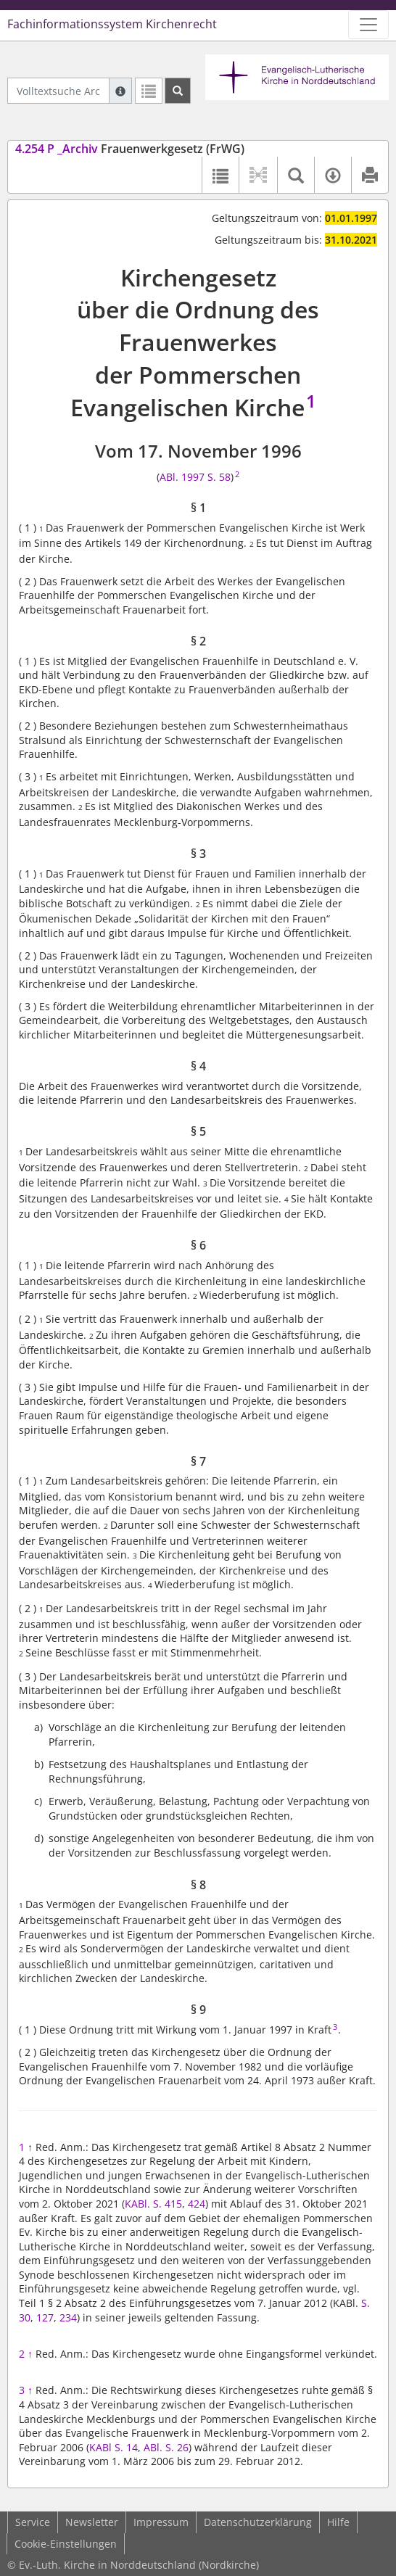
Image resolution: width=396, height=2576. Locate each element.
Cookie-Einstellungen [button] (66, 2544)
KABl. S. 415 (153, 2203)
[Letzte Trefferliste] (148, 91)
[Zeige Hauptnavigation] (368, 24)
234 (68, 2317)
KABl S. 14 (113, 2447)
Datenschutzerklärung (258, 2522)
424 (196, 2203)
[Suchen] (178, 91)
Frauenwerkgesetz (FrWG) (129, 149)
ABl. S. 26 (166, 2447)
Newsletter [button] (91, 2522)
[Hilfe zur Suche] (120, 91)
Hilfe (338, 2522)
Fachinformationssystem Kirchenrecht (112, 24)
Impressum (161, 2522)
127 (45, 2317)
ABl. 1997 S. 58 (195, 477)
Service (32, 2522)
